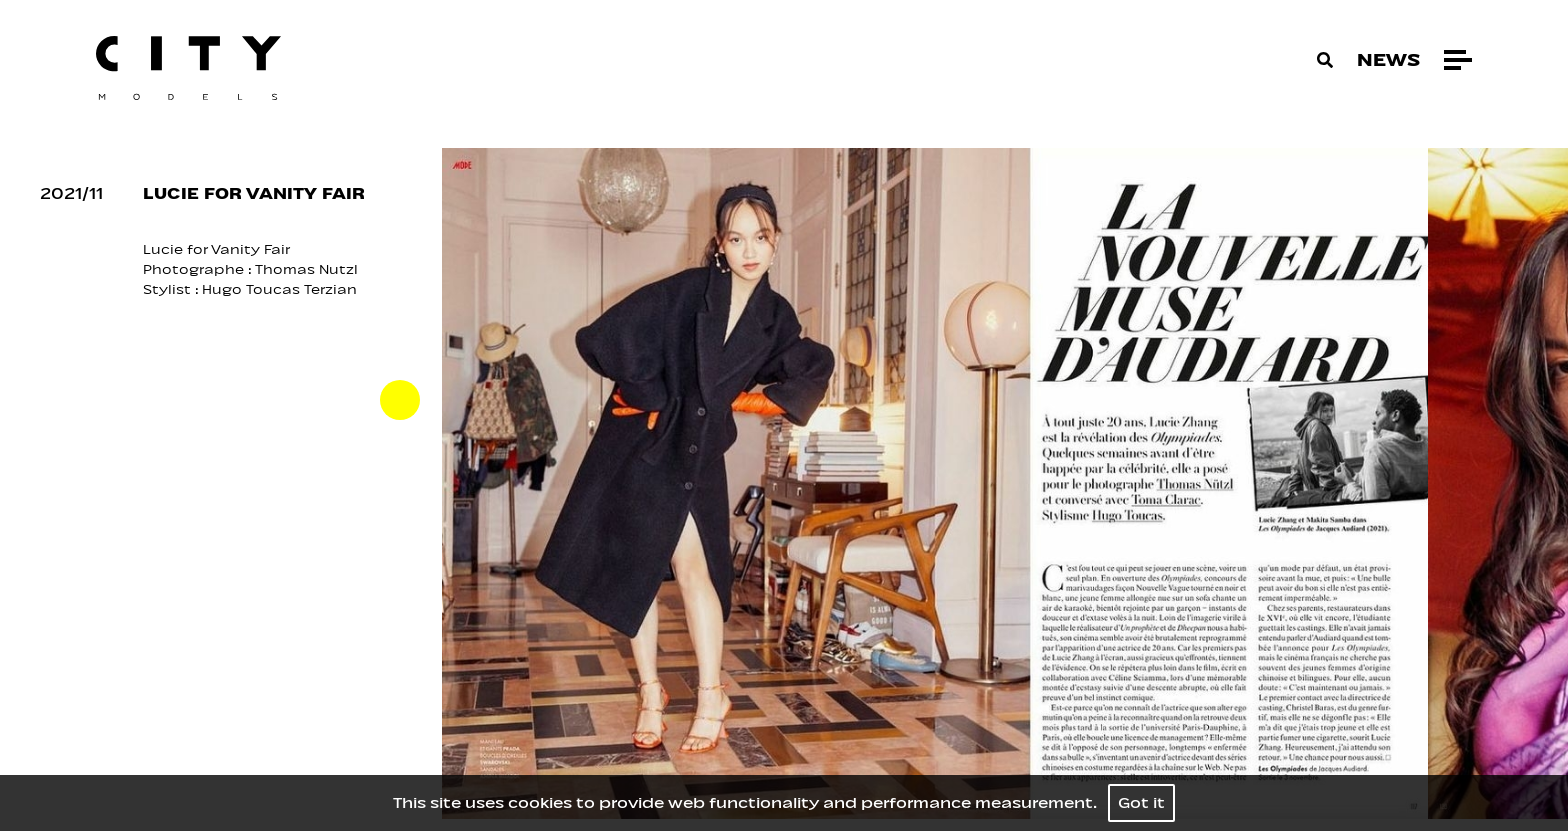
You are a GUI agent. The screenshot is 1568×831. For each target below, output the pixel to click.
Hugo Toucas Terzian (279, 289)
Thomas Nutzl (308, 269)
